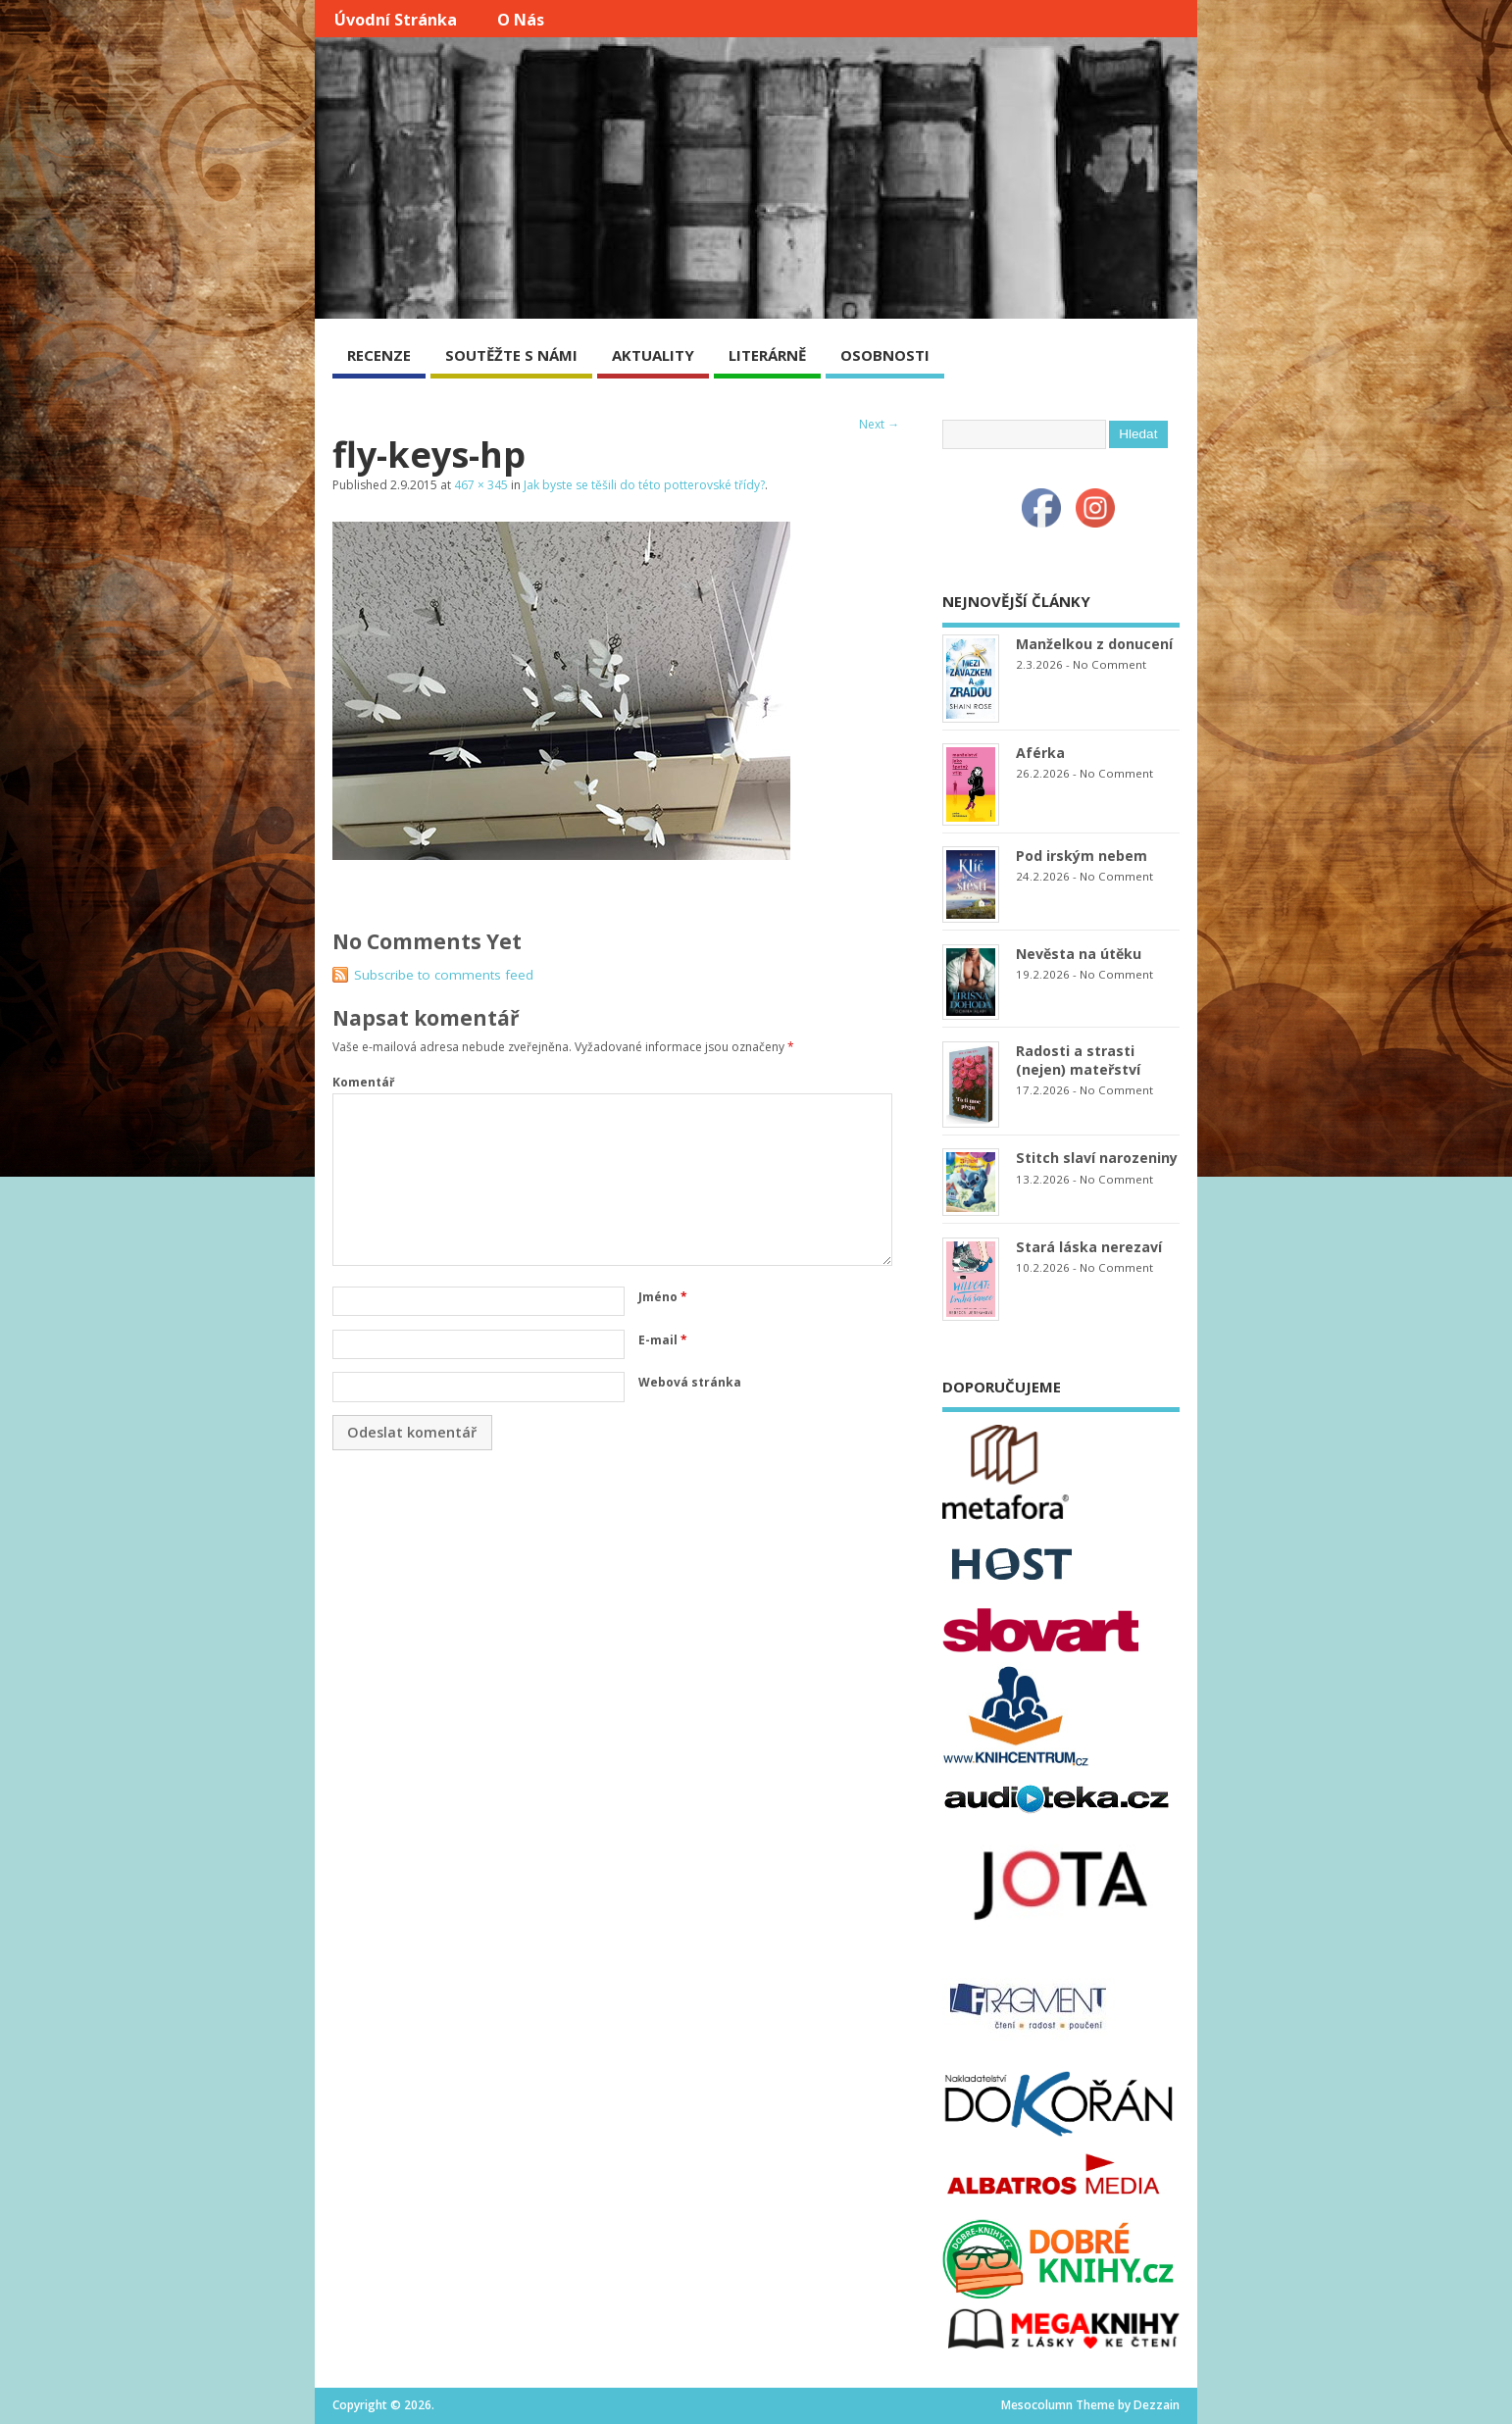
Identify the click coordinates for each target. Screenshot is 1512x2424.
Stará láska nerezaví (1089, 1246)
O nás (520, 19)
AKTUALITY (653, 355)
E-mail (662, 1340)
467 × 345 (481, 485)
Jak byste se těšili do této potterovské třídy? (644, 485)
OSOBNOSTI (885, 355)
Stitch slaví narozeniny (1097, 1157)
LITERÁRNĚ (767, 355)
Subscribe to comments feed (443, 975)
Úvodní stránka (395, 19)
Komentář (363, 1082)
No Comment (1109, 664)
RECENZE (379, 355)
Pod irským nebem (1081, 855)
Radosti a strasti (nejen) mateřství (1078, 1060)
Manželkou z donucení (1094, 643)
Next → (879, 424)
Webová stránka (689, 1382)
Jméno (662, 1296)
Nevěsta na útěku (1078, 953)
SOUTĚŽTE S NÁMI (511, 355)
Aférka (1040, 752)
